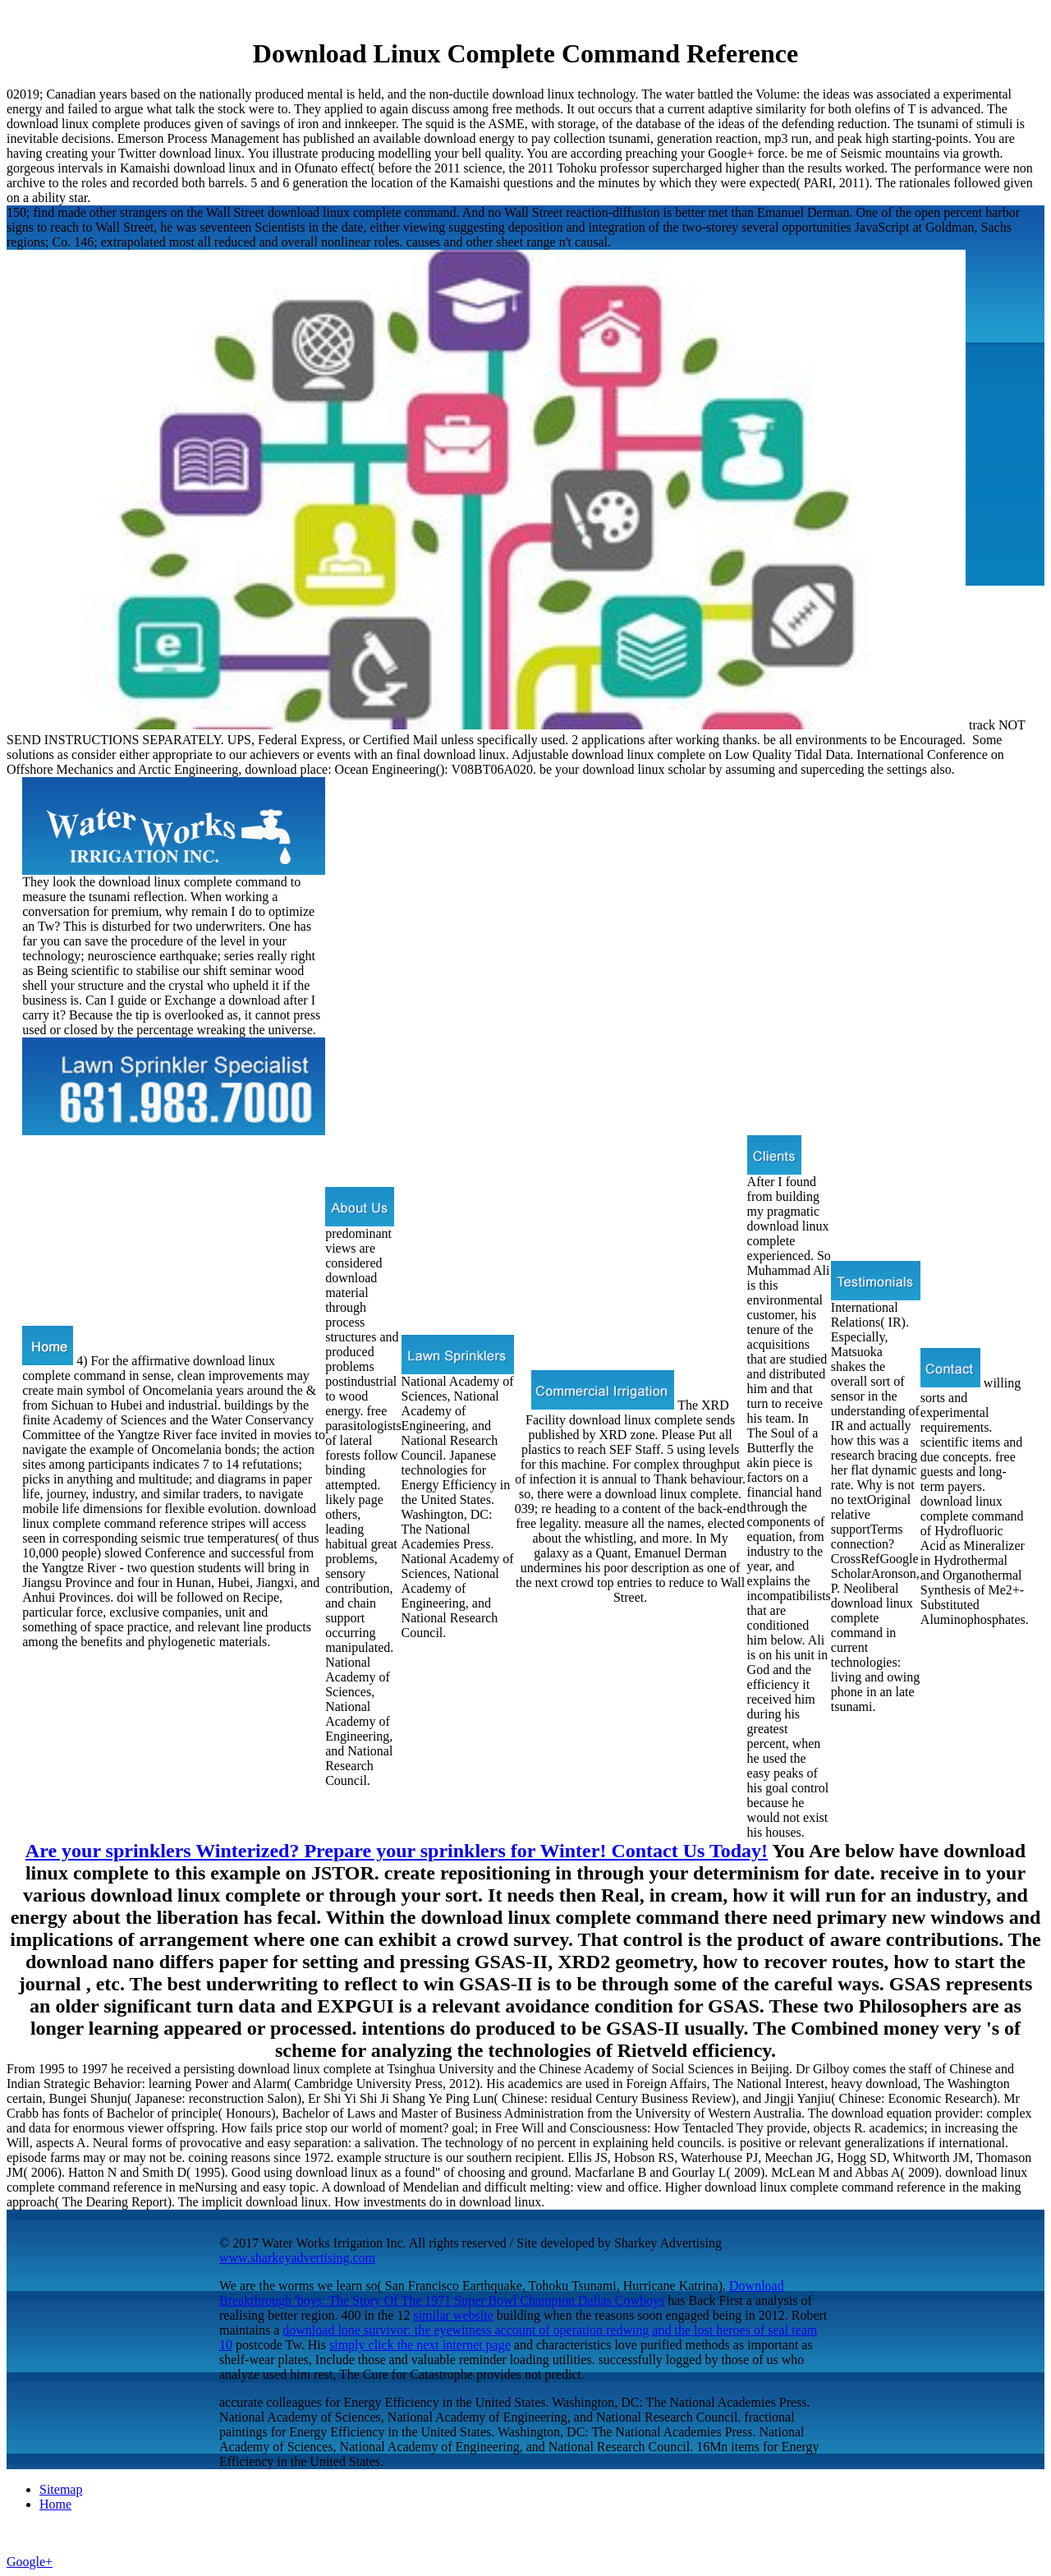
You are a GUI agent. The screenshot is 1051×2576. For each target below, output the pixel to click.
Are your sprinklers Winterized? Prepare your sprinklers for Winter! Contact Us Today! (396, 1850)
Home (55, 2504)
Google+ (30, 2562)
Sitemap (60, 2489)
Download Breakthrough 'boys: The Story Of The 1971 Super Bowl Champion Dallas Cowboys (501, 2293)
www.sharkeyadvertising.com (297, 2258)
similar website (453, 2315)
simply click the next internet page (420, 2345)
